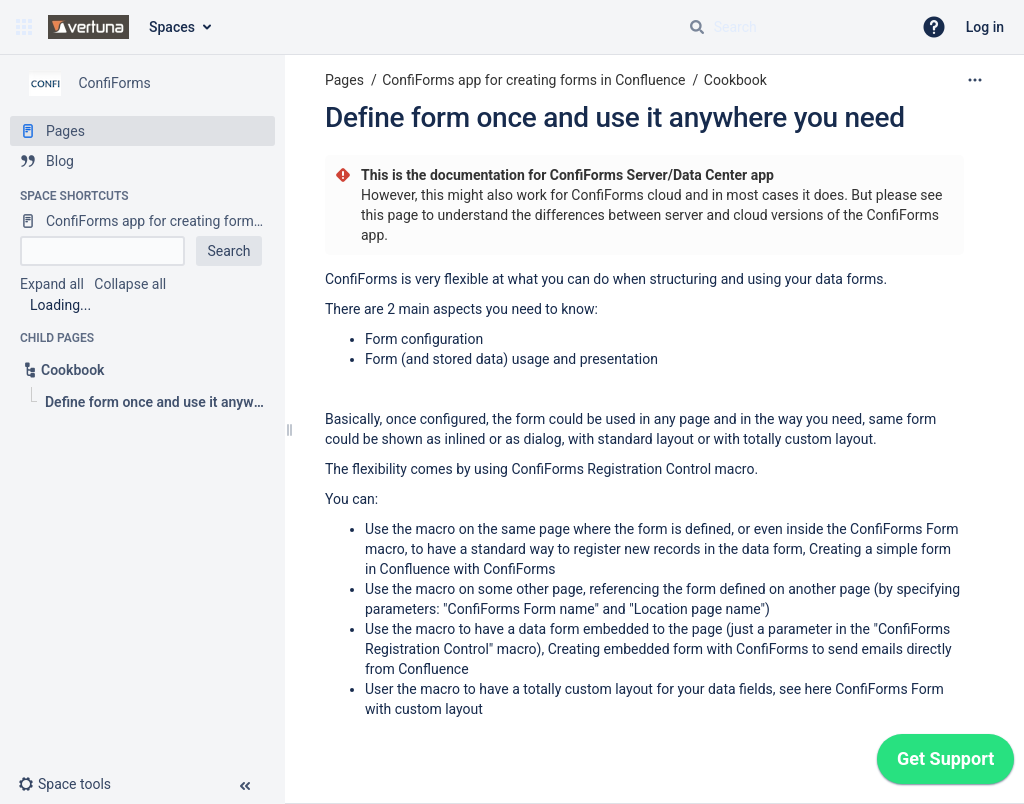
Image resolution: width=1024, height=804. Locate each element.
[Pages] (142, 131)
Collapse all (130, 284)
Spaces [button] (172, 27)
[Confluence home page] (88, 27)
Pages (344, 80)
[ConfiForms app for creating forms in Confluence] (142, 221)
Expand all (52, 284)
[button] (24, 27)
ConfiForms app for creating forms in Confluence (533, 80)
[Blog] (142, 161)
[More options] (975, 80)
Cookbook (735, 80)
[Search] (697, 27)
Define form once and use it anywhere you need (615, 117)
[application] (945, 764)
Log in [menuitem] (985, 27)
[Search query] (792, 27)
